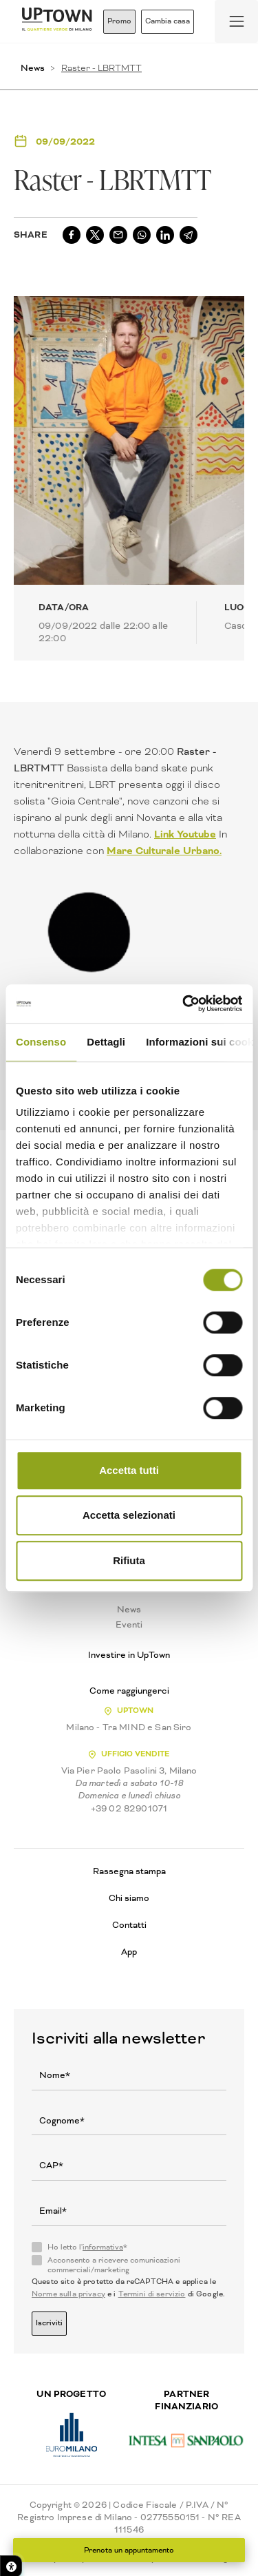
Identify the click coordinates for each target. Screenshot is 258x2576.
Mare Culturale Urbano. (164, 851)
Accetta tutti (129, 1470)
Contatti (129, 1925)
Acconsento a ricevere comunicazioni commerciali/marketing (113, 2265)
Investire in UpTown (129, 1655)
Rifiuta (129, 1560)
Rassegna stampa (129, 1871)
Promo (119, 21)
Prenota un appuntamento (129, 2550)
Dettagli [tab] (106, 1042)
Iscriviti (49, 2323)
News (33, 68)
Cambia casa (167, 21)
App (129, 1951)
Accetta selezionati (129, 1515)
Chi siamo (129, 1898)
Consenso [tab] (41, 1042)
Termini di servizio (152, 2294)
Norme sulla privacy (68, 2294)
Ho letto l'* (87, 2247)
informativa (103, 2247)
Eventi (129, 1625)
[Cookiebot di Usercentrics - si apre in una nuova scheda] (183, 1003)
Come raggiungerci (129, 1691)
